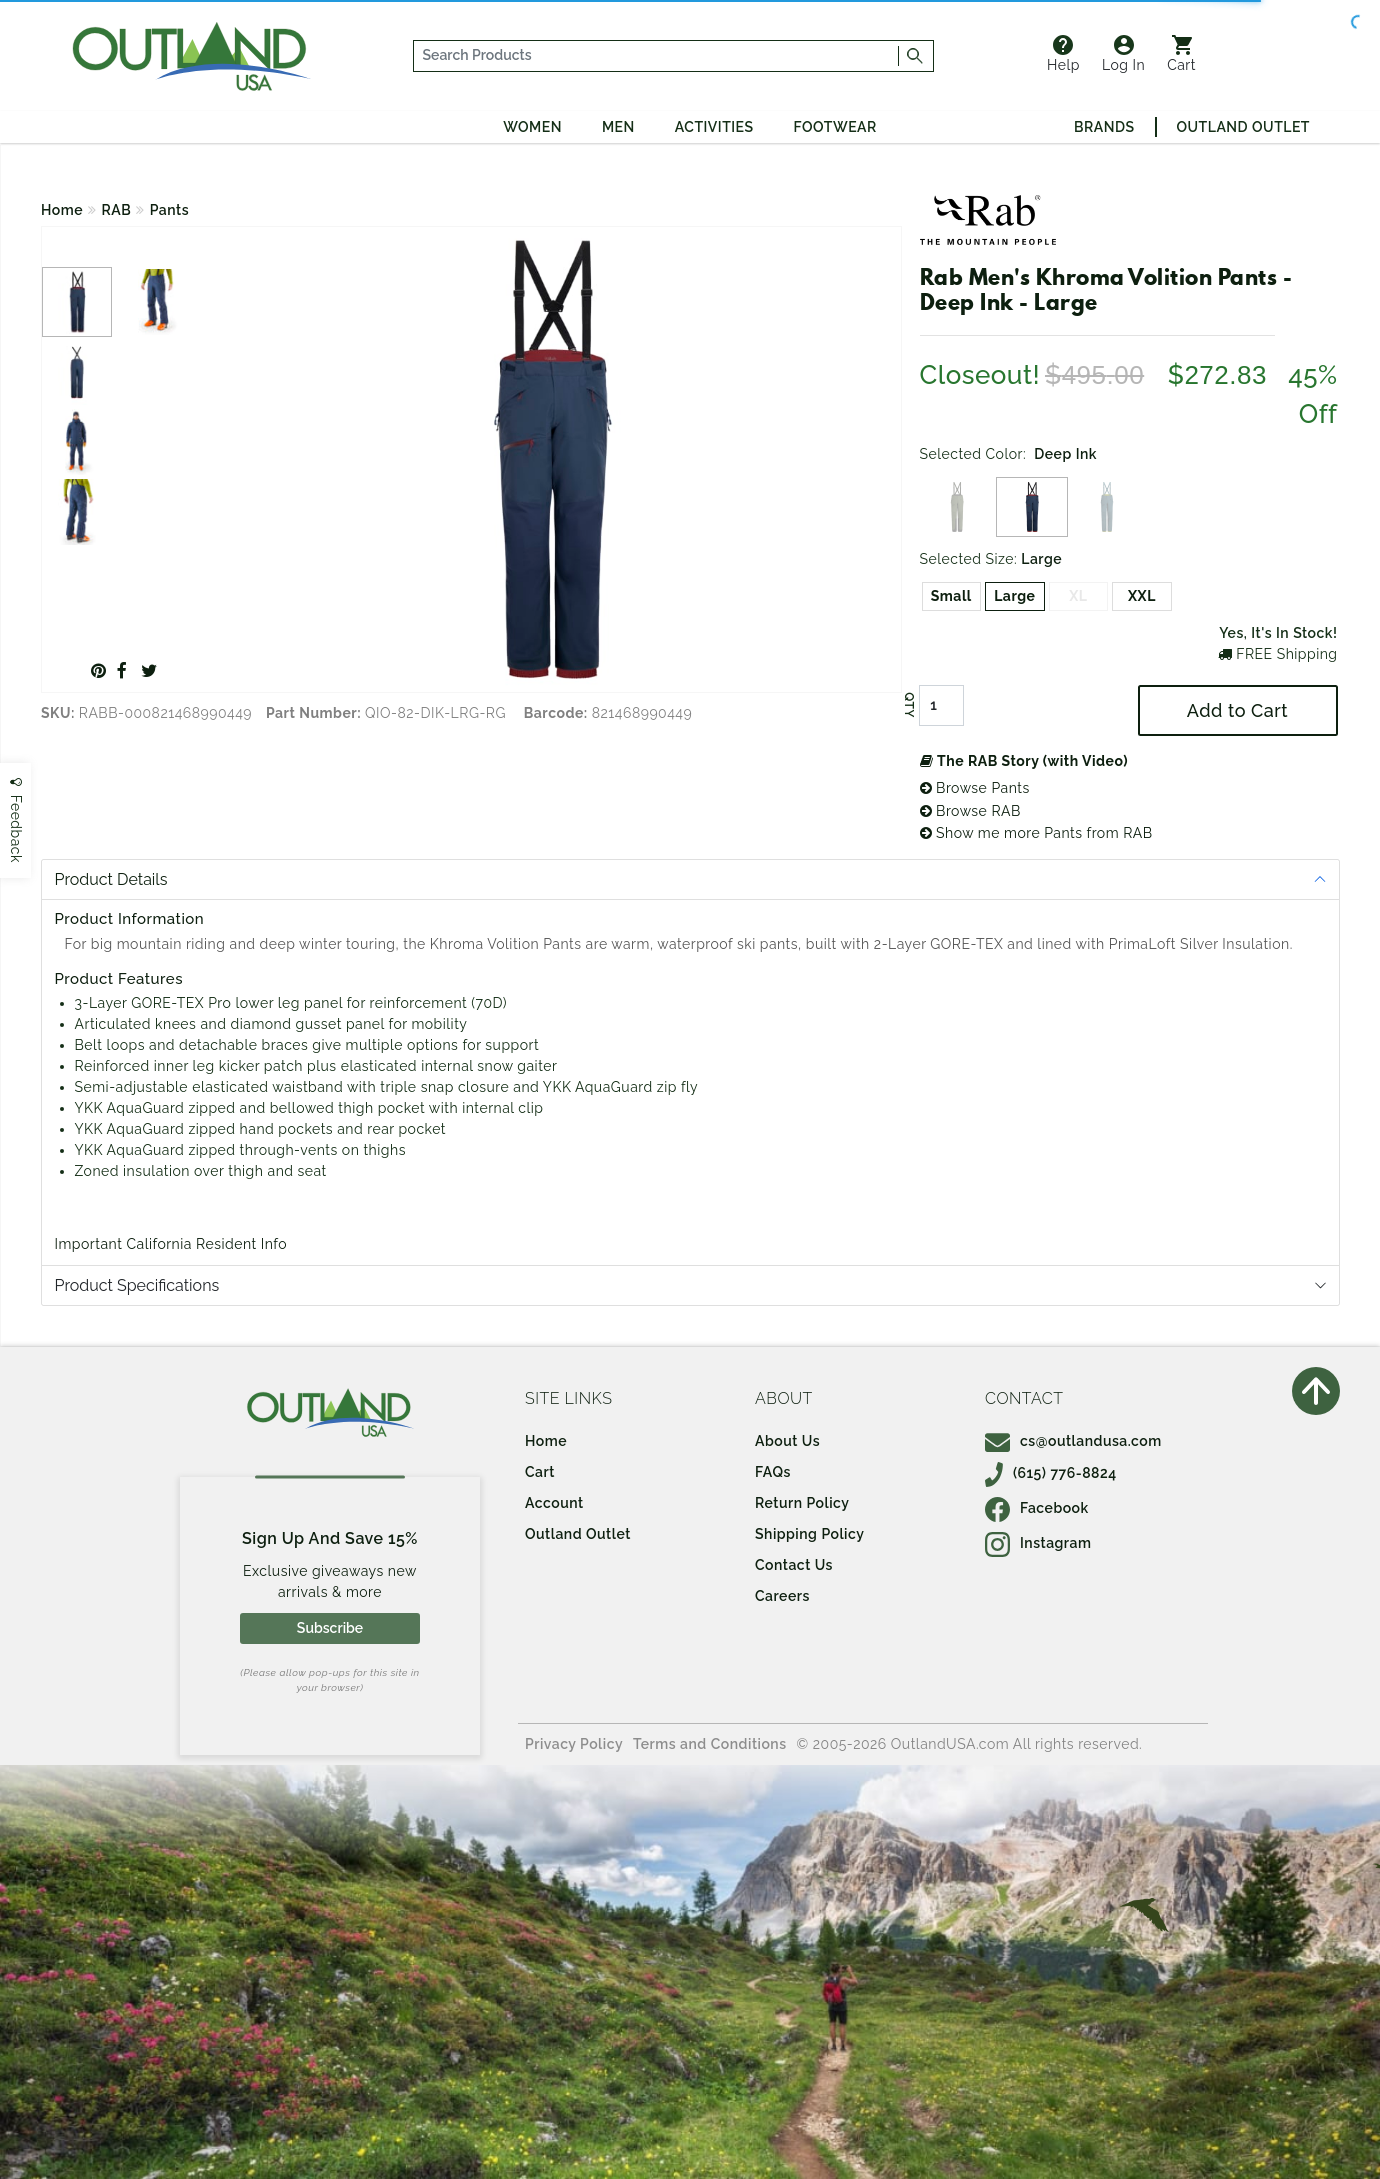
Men (618, 127)
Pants (169, 210)
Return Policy (802, 1503)
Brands (1104, 127)
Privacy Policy (574, 1744)
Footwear (835, 127)
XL (1078, 596)
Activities (714, 127)
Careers (782, 1596)
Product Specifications (137, 1285)
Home (62, 210)
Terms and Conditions (710, 1744)
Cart (1181, 54)
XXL (1142, 596)
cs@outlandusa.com (1073, 1441)
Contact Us (794, 1565)
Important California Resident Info (171, 1244)
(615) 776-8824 (1051, 1473)
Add (1237, 710)
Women (532, 127)
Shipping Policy (809, 1534)
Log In (1123, 54)
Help (1063, 54)
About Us (787, 1441)
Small (951, 596)
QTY (908, 706)
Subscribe (330, 1628)
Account (554, 1503)
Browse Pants (975, 788)
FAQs (773, 1472)
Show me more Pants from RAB (1036, 833)
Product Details (111, 879)
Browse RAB (970, 811)
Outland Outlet (1243, 127)
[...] (656, 56)
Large (1014, 596)
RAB (117, 210)
